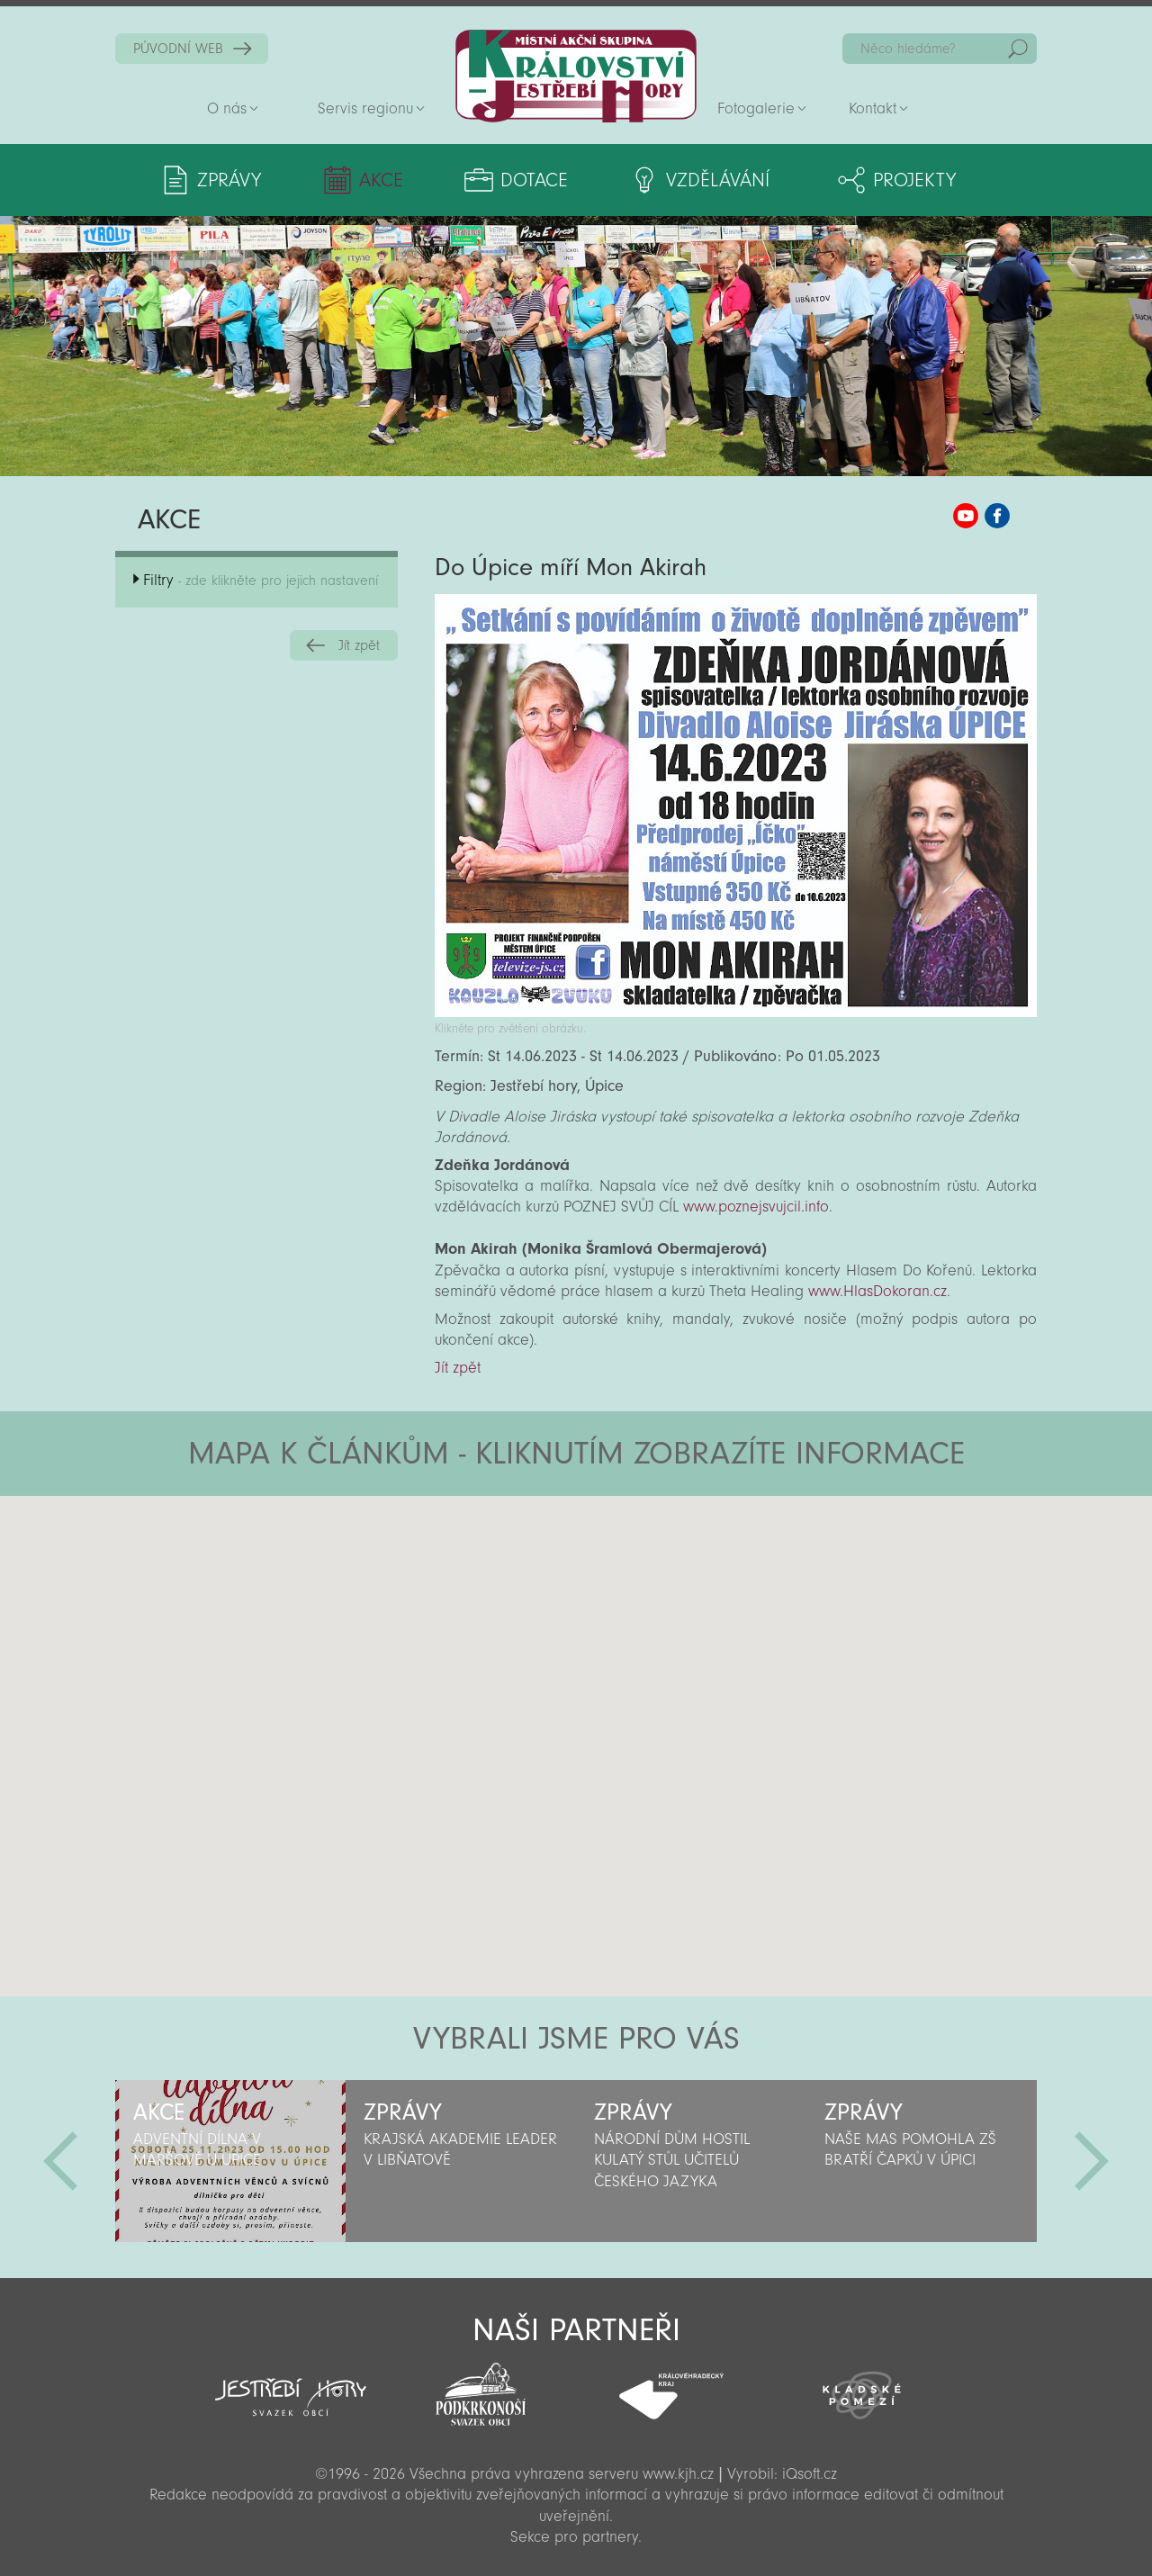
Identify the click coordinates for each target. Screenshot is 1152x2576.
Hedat (1018, 49)
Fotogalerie (756, 108)
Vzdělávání (718, 180)
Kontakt (872, 108)
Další (1092, 2161)
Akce (381, 180)
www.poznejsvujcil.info (756, 1206)
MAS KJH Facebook (997, 515)
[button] (625, 1604)
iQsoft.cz (809, 2473)
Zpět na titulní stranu (576, 76)
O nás (227, 108)
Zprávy (229, 180)
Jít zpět (359, 645)
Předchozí (60, 2161)
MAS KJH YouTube (965, 515)
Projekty (914, 180)
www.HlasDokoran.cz (877, 1291)
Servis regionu (365, 108)
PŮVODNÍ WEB (178, 49)
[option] (230, 2161)
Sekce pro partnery (574, 2536)
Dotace (534, 180)
